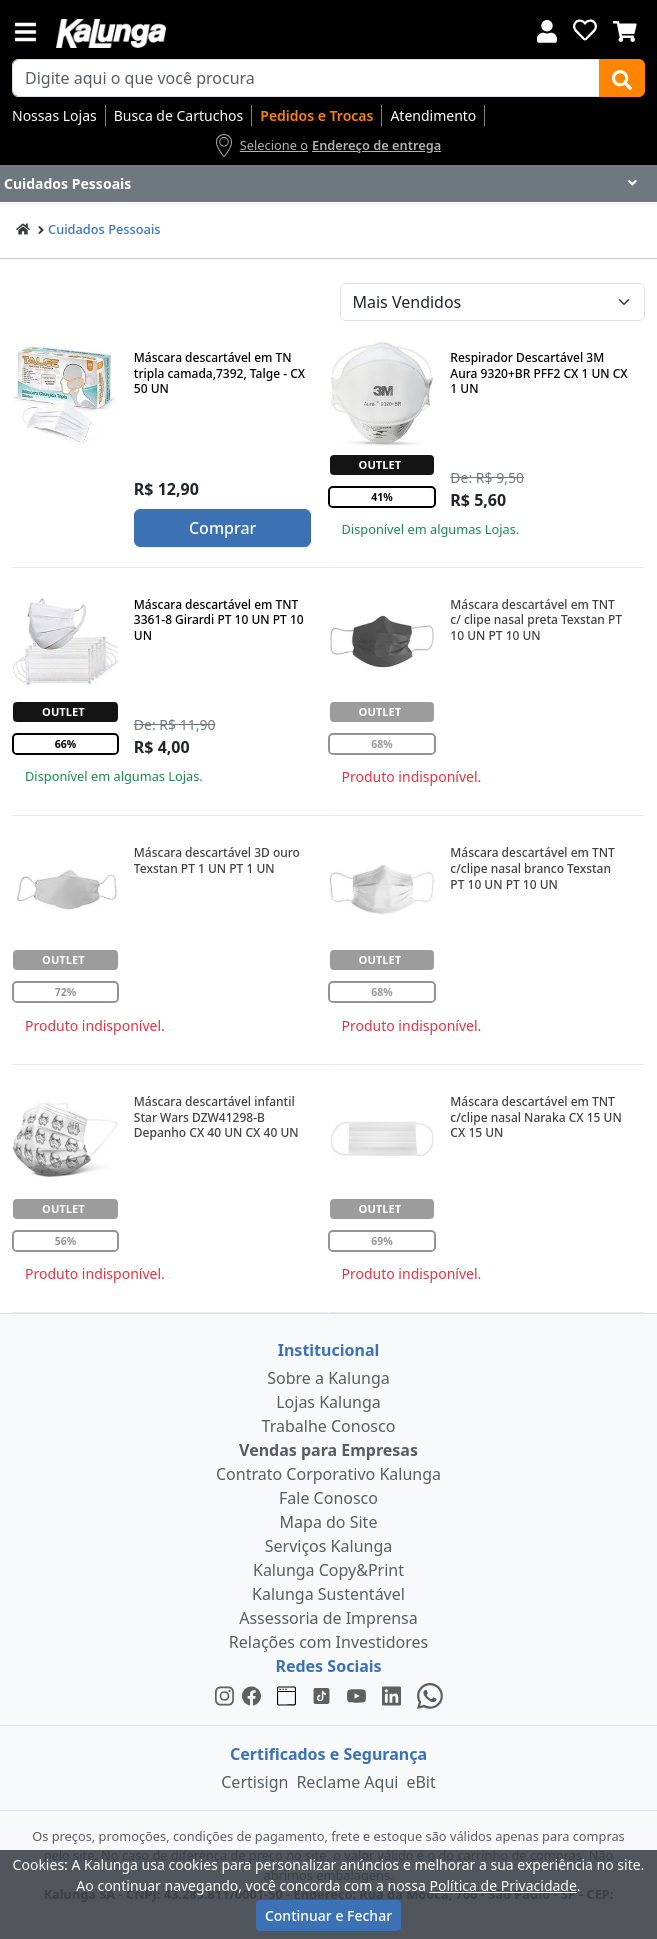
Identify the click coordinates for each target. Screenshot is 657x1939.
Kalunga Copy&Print (328, 1570)
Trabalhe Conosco (329, 1426)
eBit (420, 1782)
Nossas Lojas (54, 115)
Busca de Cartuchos (179, 115)
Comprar (222, 528)
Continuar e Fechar (328, 1915)
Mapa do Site (329, 1522)
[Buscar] (622, 78)
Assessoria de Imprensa (328, 1618)
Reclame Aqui (347, 1782)
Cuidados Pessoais (104, 229)
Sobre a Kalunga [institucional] (328, 1378)
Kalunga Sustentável (328, 1594)
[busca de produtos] (306, 78)
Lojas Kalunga (328, 1402)
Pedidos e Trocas (316, 115)
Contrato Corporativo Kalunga (328, 1474)
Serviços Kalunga (328, 1546)
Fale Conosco (328, 1498)
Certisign (254, 1782)
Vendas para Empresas (328, 1450)
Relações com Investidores (328, 1642)
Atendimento (433, 115)
